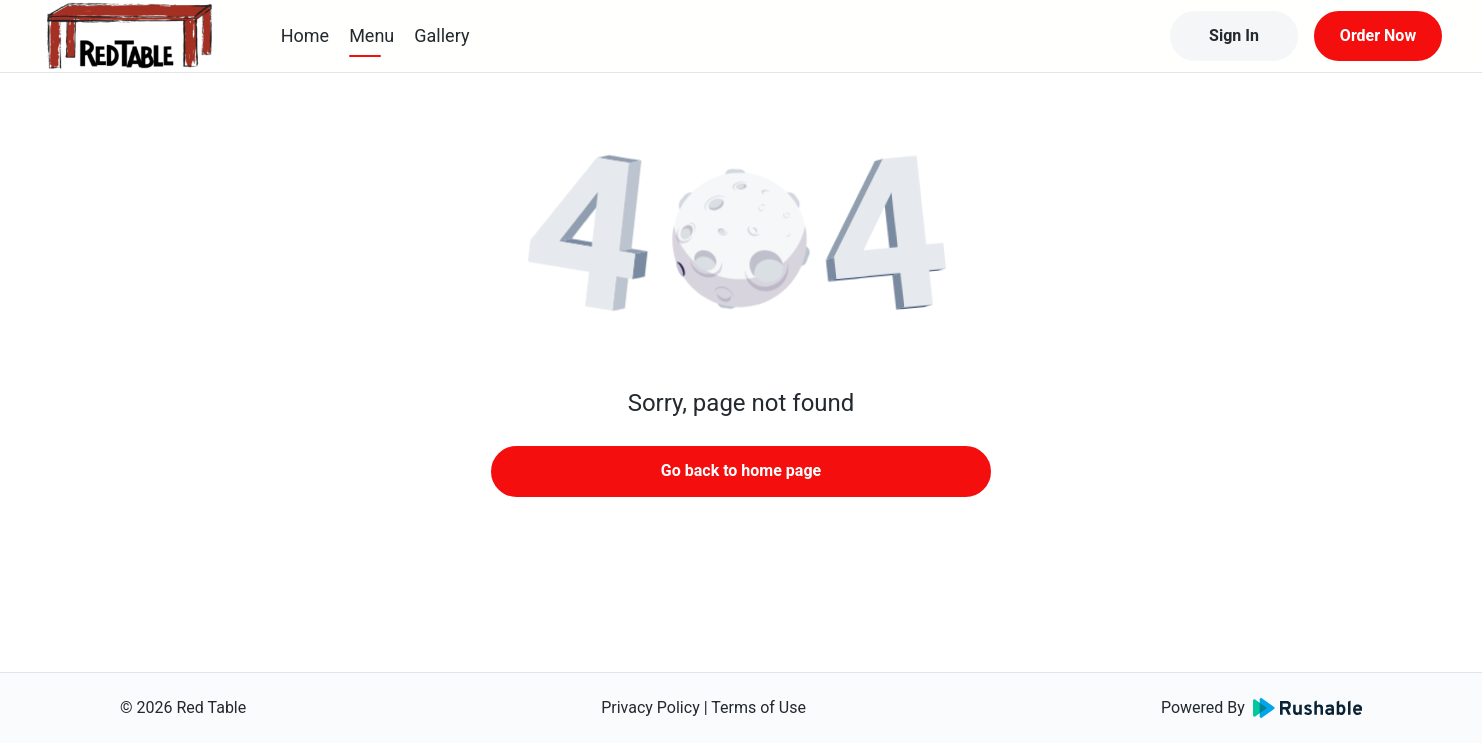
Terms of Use (758, 707)
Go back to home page (741, 470)
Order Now (1378, 35)
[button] (741, 240)
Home (305, 35)
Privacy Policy (650, 707)
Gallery (441, 35)
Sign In (1234, 35)
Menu (371, 35)
